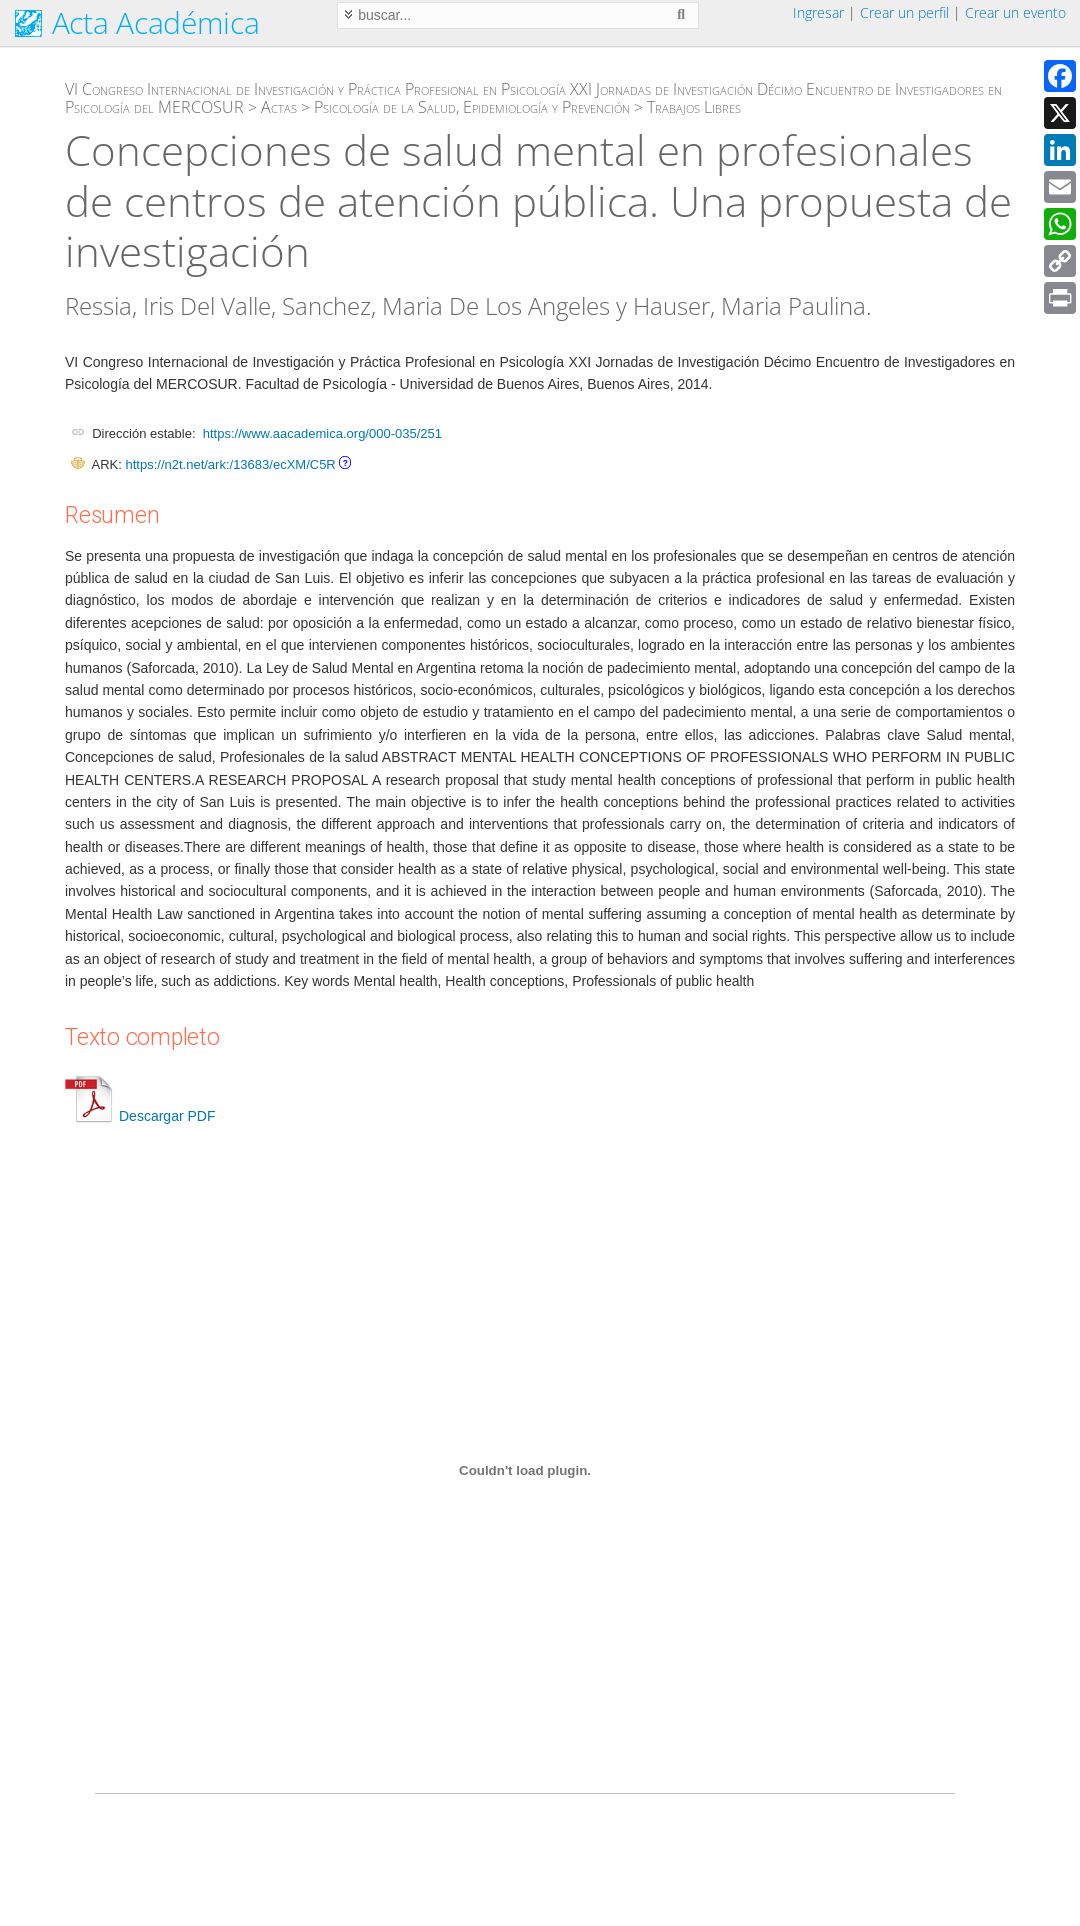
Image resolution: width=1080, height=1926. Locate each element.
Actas (279, 107)
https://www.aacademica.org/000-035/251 (322, 433)
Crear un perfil (904, 12)
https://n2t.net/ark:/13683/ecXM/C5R (230, 464)
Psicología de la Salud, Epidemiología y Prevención (472, 107)
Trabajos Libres (694, 107)
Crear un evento (1015, 12)
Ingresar (818, 12)
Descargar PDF (140, 1116)
